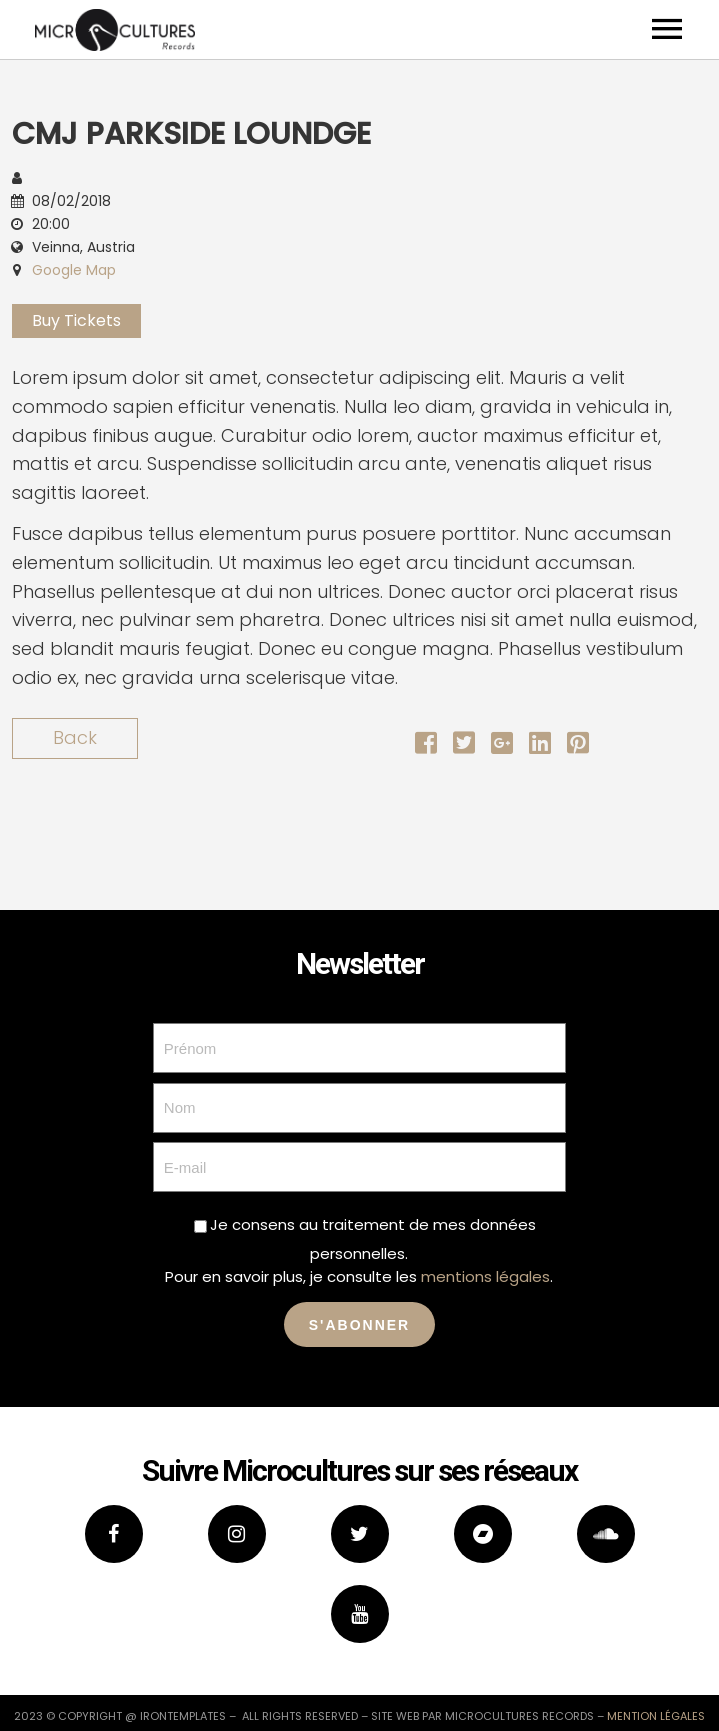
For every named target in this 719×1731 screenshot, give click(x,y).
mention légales (656, 1716)
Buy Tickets (76, 320)
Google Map (74, 270)
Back (75, 737)
